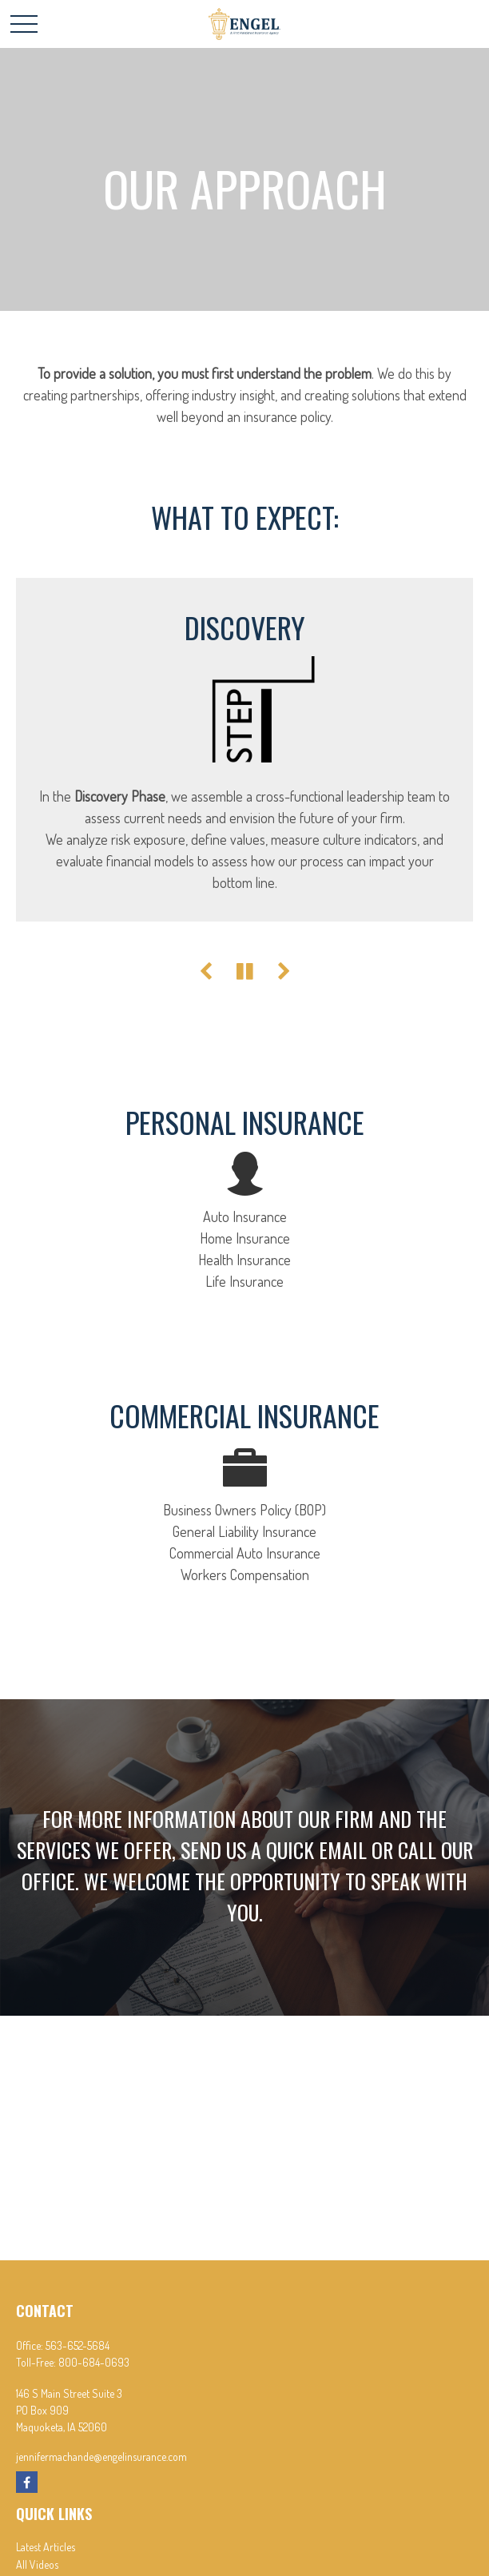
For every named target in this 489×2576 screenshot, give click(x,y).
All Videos (37, 2564)
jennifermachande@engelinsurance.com (101, 2456)
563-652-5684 (77, 2345)
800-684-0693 (93, 2362)
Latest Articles (45, 2547)
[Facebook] (27, 2482)
